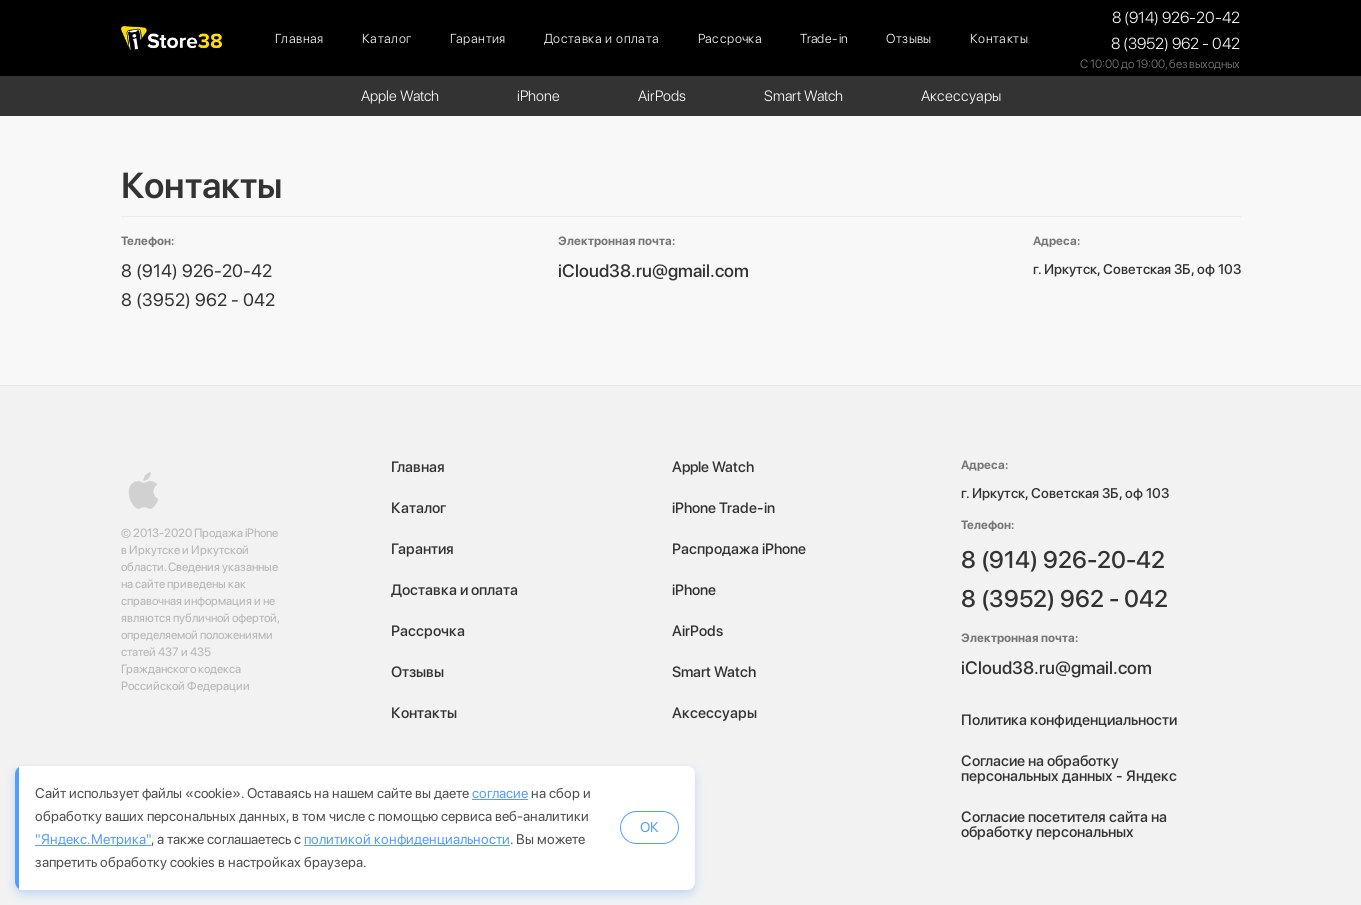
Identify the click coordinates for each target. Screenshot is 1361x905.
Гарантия (478, 38)
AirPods (662, 96)
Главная (299, 38)
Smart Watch (803, 96)
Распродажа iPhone (739, 549)
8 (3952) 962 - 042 (1175, 43)
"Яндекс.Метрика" (93, 839)
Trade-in (824, 38)
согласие (500, 793)
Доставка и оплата (602, 38)
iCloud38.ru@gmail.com (653, 270)
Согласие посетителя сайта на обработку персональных (1064, 824)
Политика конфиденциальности (1069, 720)
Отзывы (908, 38)
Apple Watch (400, 96)
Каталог (387, 38)
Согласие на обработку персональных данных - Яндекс (1069, 768)
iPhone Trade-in (723, 508)
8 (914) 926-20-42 (1176, 17)
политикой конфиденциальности (407, 839)
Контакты (999, 38)
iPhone (538, 96)
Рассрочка (730, 38)
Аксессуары (961, 96)
